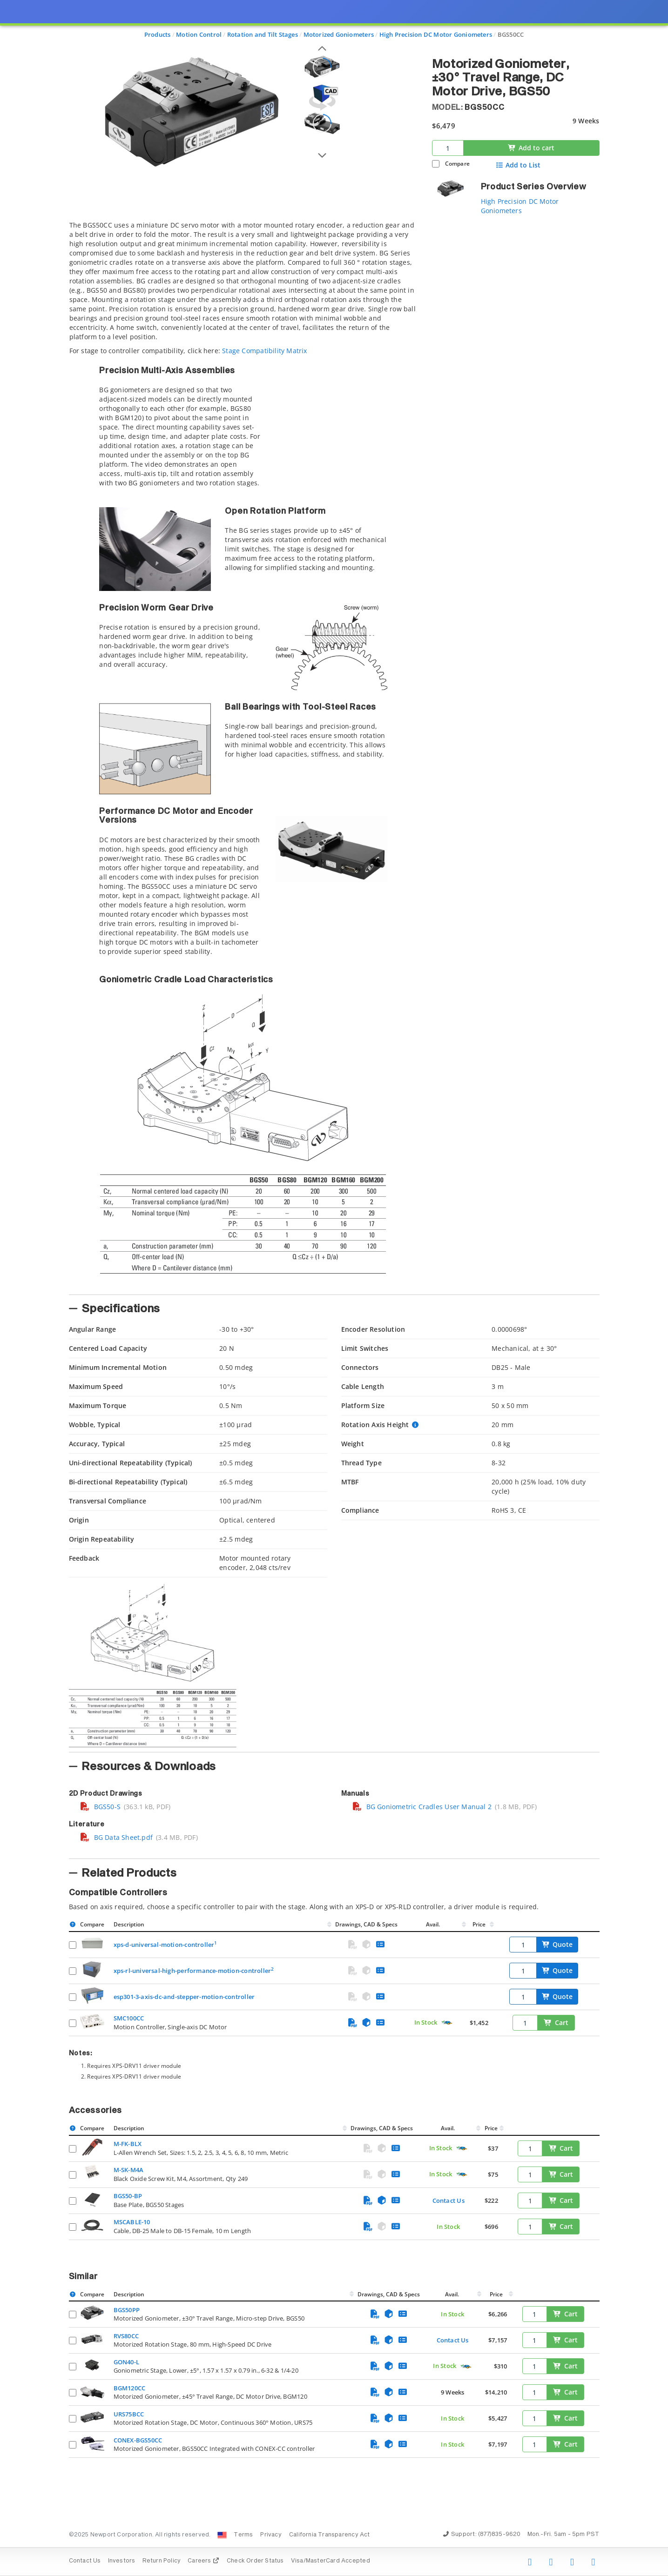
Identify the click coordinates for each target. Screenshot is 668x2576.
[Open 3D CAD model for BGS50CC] (322, 97)
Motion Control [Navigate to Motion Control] (199, 34)
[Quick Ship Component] (446, 2023)
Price (479, 1924)
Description (129, 1924)
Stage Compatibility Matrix (264, 350)
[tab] (243, 755)
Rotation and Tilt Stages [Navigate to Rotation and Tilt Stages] (262, 34)
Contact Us (448, 2200)
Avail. (433, 1924)
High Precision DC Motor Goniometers (520, 206)
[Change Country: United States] (222, 2535)
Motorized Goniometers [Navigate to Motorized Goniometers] (339, 34)
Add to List (517, 165)
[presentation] (334, 1288)
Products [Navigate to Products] (157, 34)
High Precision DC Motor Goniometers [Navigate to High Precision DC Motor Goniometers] (435, 34)
